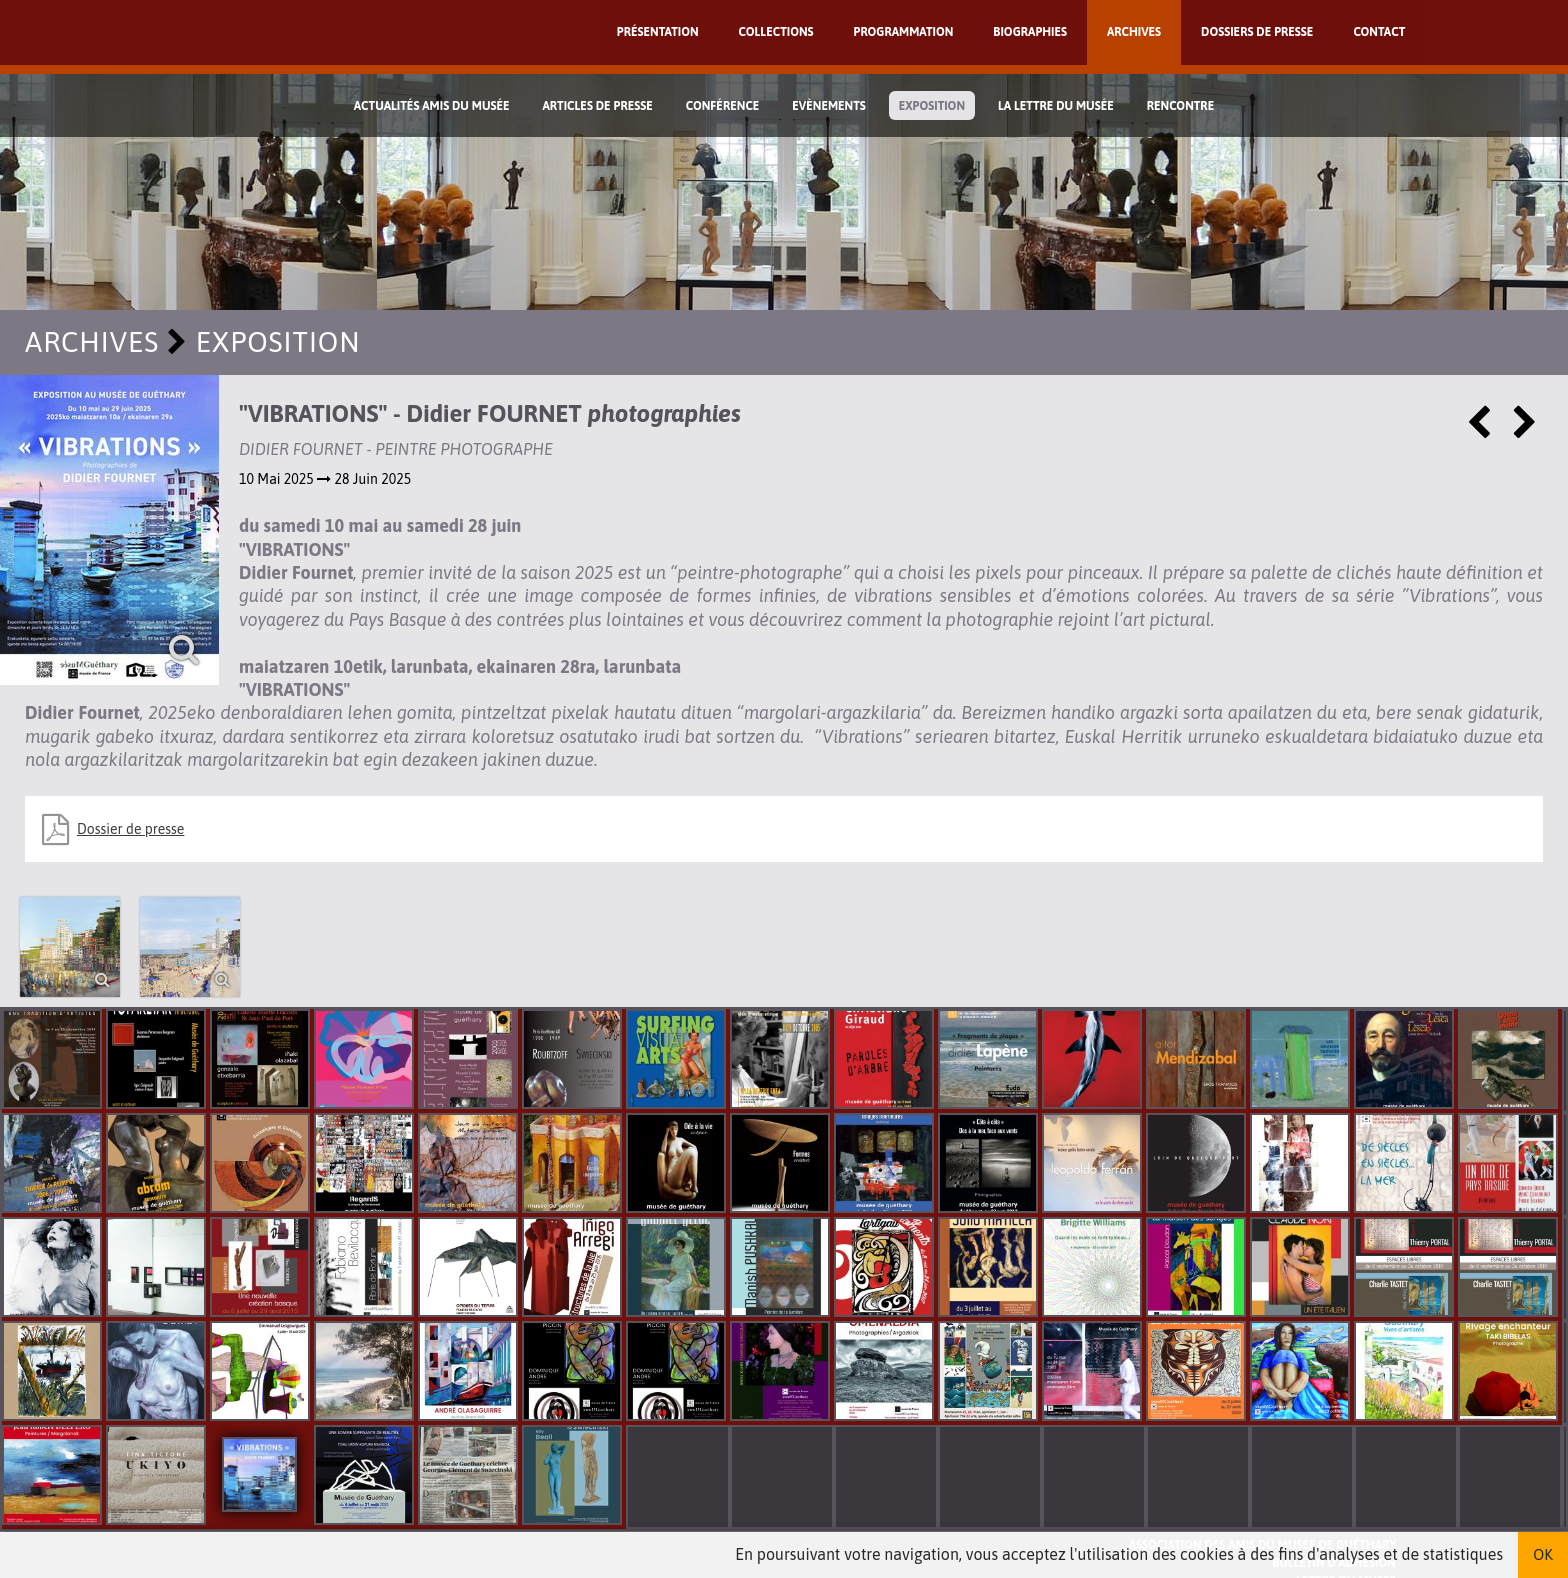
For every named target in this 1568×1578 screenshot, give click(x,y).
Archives (1134, 32)
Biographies (1030, 32)
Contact (1379, 32)
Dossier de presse (130, 829)
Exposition (932, 106)
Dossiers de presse (1257, 32)
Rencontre (1181, 106)
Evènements (829, 106)
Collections (776, 32)
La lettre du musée (1056, 106)
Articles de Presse (597, 106)
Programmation (904, 32)
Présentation (658, 32)
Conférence (723, 106)
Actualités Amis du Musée (432, 106)
